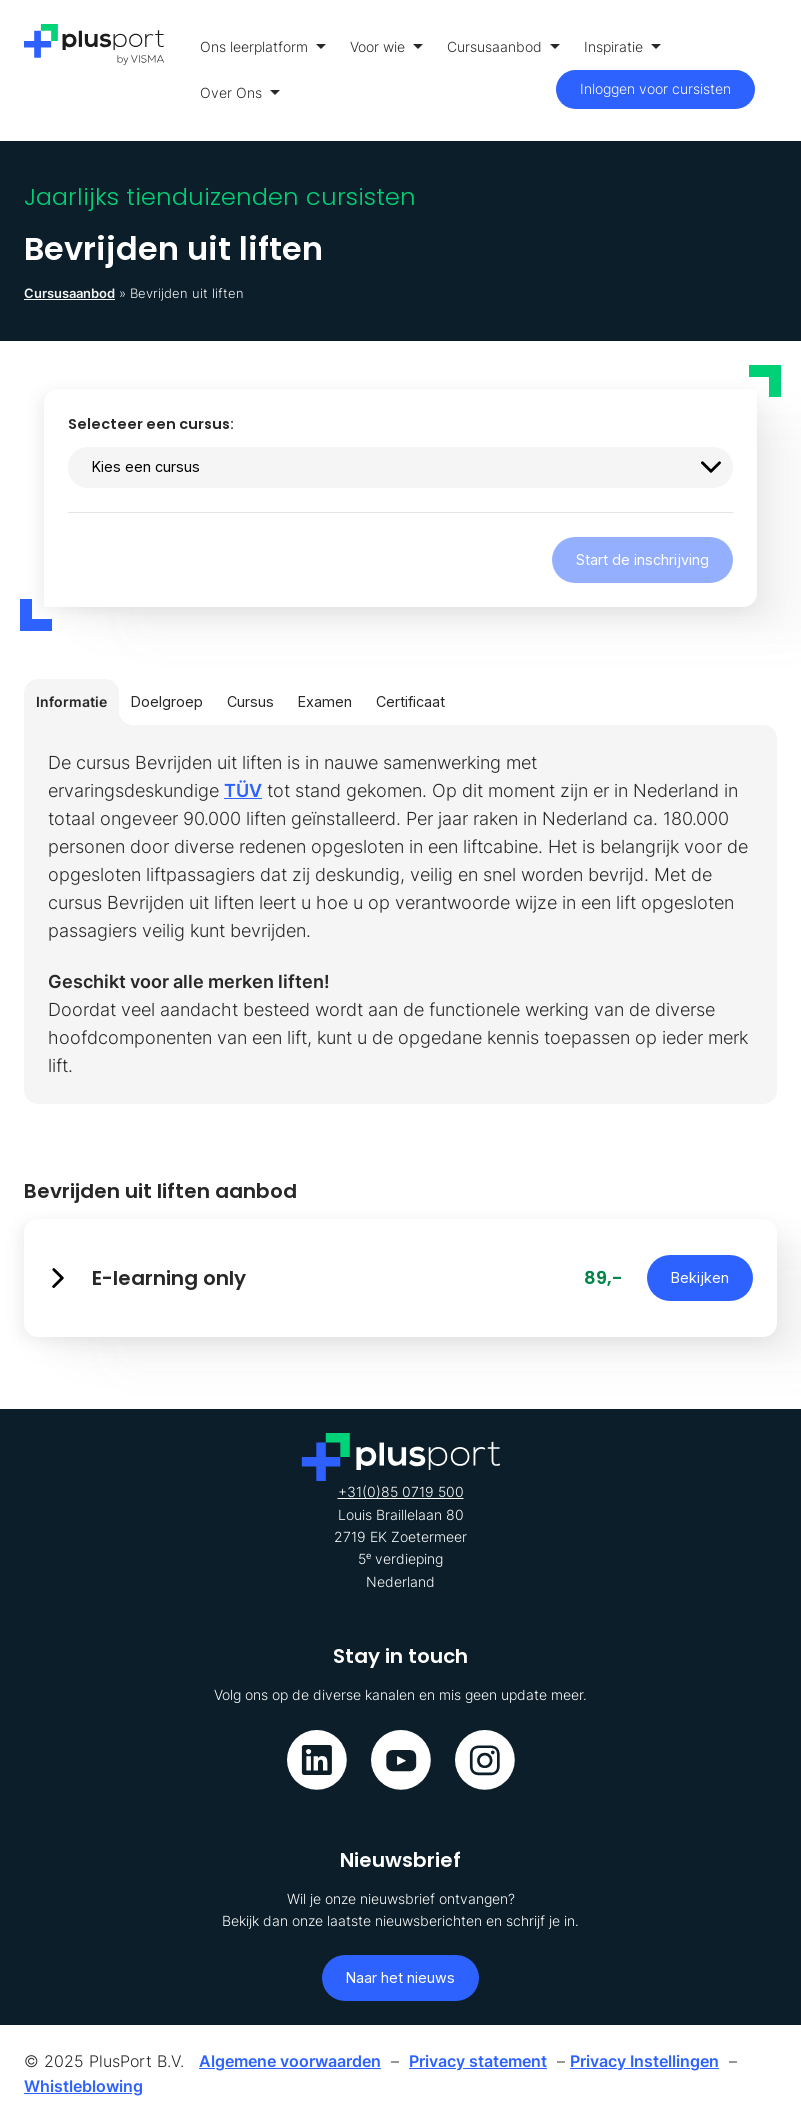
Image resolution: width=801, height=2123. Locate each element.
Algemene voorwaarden (290, 2061)
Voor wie (386, 46)
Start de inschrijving (642, 559)
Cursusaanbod (503, 46)
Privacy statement (478, 2061)
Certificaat (410, 701)
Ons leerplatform (263, 46)
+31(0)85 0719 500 (401, 1491)
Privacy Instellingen (644, 2061)
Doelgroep (167, 701)
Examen (325, 701)
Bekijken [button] (700, 1277)
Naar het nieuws (400, 1977)
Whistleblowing (83, 2086)
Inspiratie (622, 46)
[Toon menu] (771, 70)
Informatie (71, 701)
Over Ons (240, 92)
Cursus (250, 701)
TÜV (243, 790)
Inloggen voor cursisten (655, 88)
